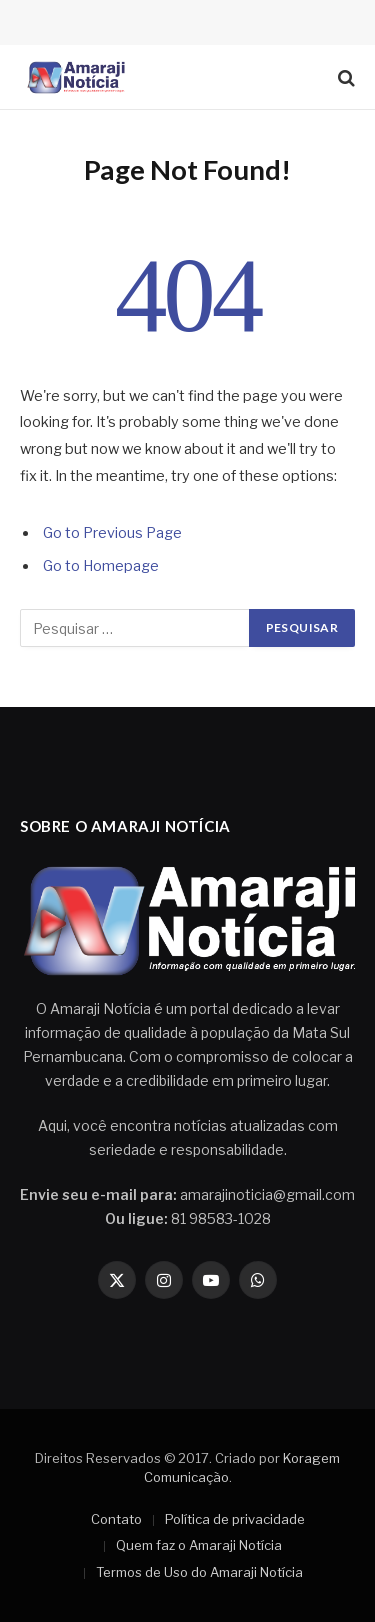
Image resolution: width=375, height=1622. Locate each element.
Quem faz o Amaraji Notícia (199, 1545)
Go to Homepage (101, 566)
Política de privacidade (235, 1519)
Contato (116, 1519)
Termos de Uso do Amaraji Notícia (199, 1572)
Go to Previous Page (112, 533)
